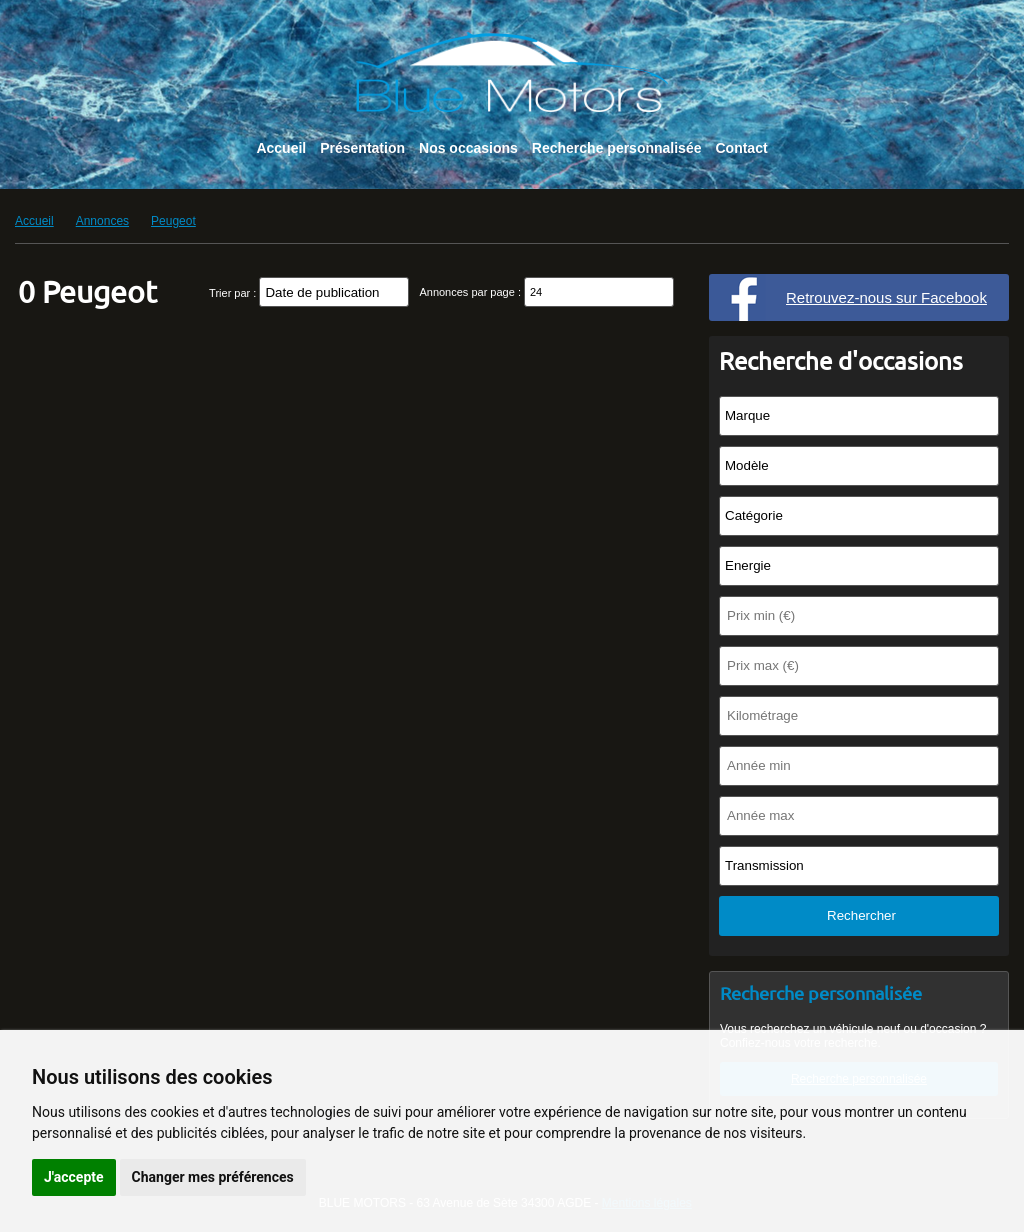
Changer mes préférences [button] (213, 1177)
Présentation (362, 148)
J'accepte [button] (74, 1177)
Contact (741, 148)
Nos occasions (468, 148)
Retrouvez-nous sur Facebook (886, 297)
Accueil (281, 148)
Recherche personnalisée (617, 148)
